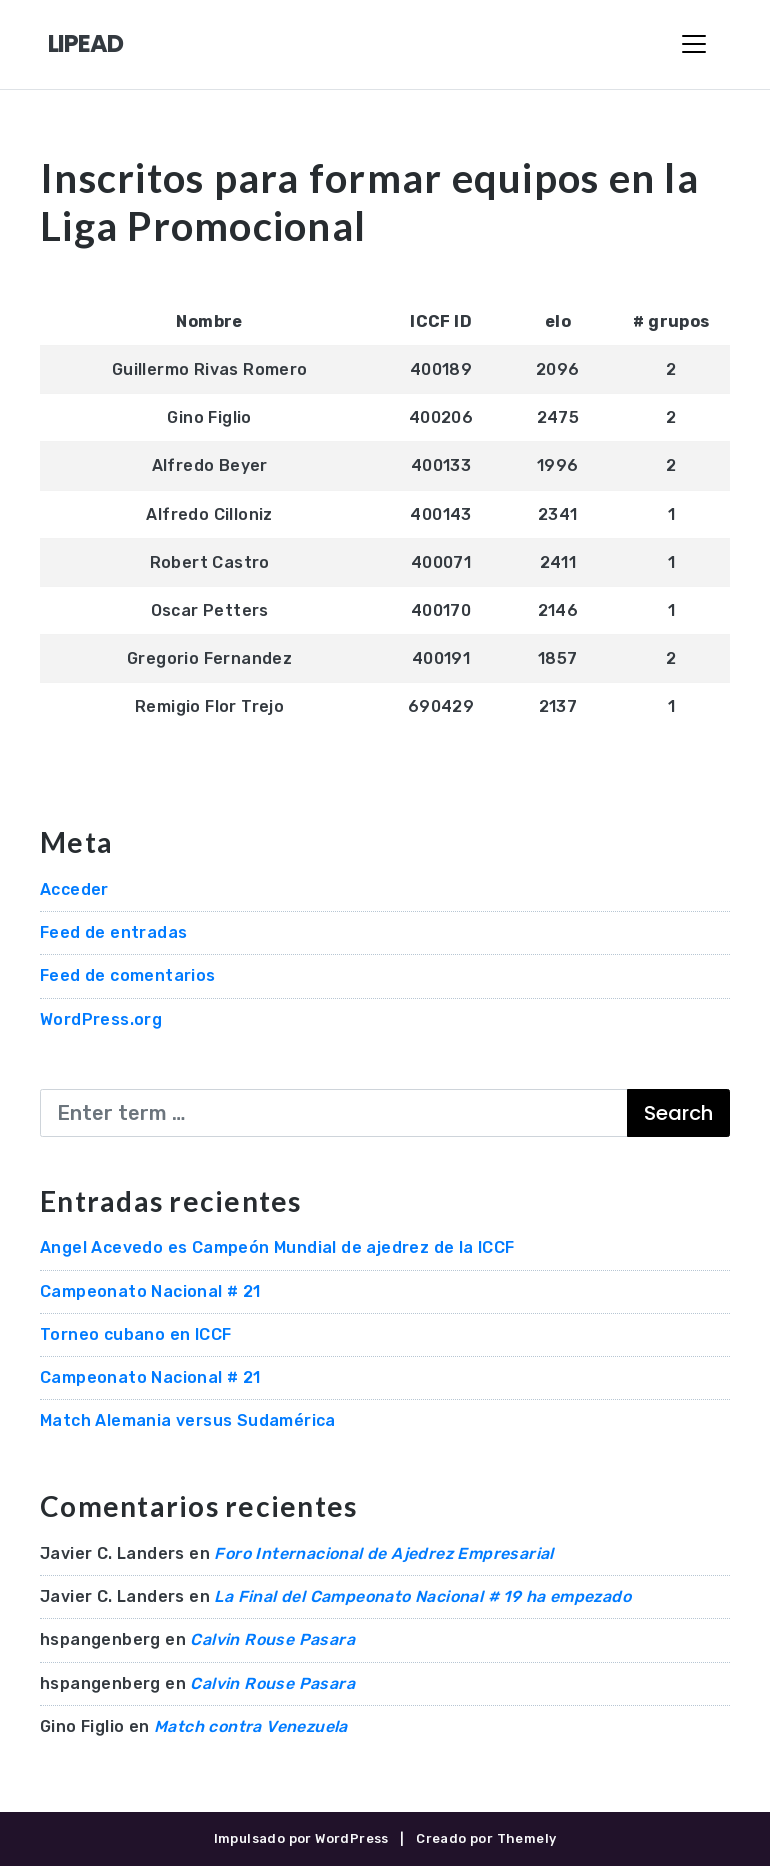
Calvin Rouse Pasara (272, 1639)
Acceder (74, 889)
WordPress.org (101, 1019)
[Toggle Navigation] (694, 44)
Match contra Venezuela (251, 1726)
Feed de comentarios (128, 975)
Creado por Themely (486, 1838)
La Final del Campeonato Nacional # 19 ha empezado (422, 1596)
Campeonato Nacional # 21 (150, 1291)
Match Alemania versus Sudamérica (188, 1420)
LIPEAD (85, 43)
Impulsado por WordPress (301, 1838)
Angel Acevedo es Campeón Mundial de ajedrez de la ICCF (277, 1247)
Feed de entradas (113, 932)
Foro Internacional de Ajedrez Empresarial (383, 1553)
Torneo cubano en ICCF (135, 1334)
